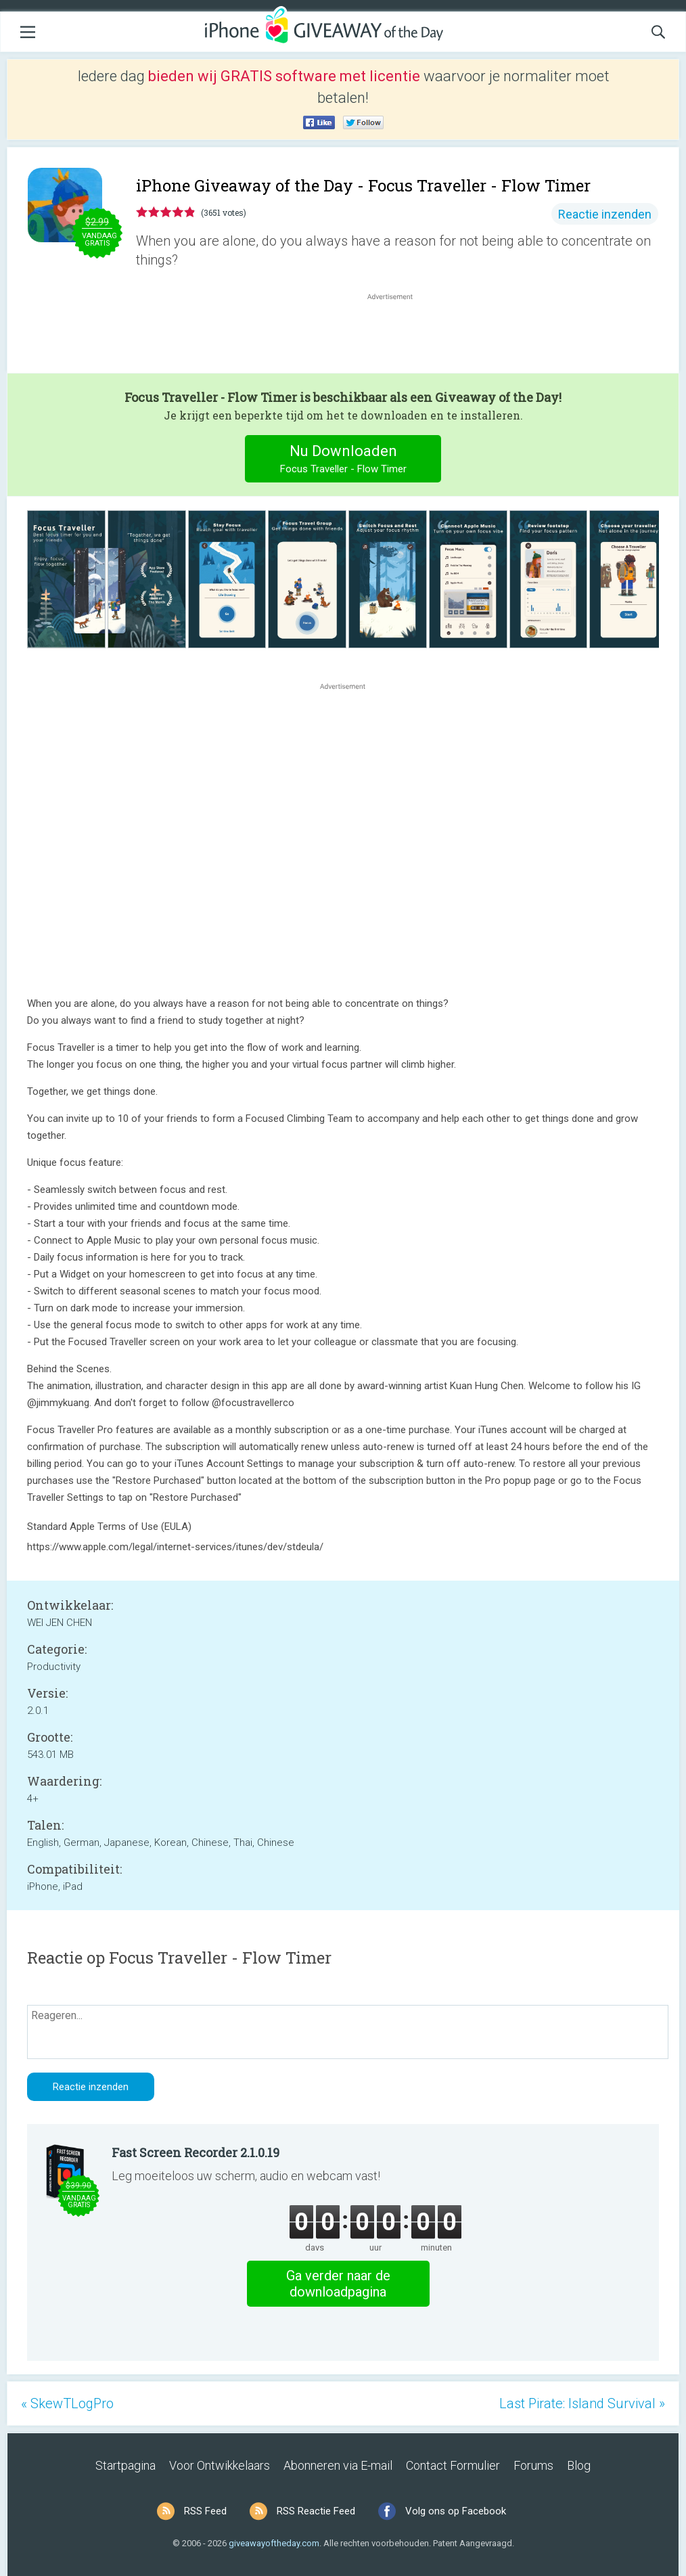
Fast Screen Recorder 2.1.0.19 (195, 2152)
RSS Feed (205, 2511)
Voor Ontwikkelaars (219, 2465)
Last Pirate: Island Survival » (582, 2403)
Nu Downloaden (343, 460)
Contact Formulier (453, 2465)
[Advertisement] (397, 335)
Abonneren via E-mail (337, 2465)
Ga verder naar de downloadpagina (338, 2283)
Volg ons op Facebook (455, 2511)
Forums (533, 2465)
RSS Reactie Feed (316, 2511)
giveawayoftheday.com (274, 2543)
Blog (579, 2465)
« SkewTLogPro (67, 2403)
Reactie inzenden (604, 214)
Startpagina (125, 2465)
